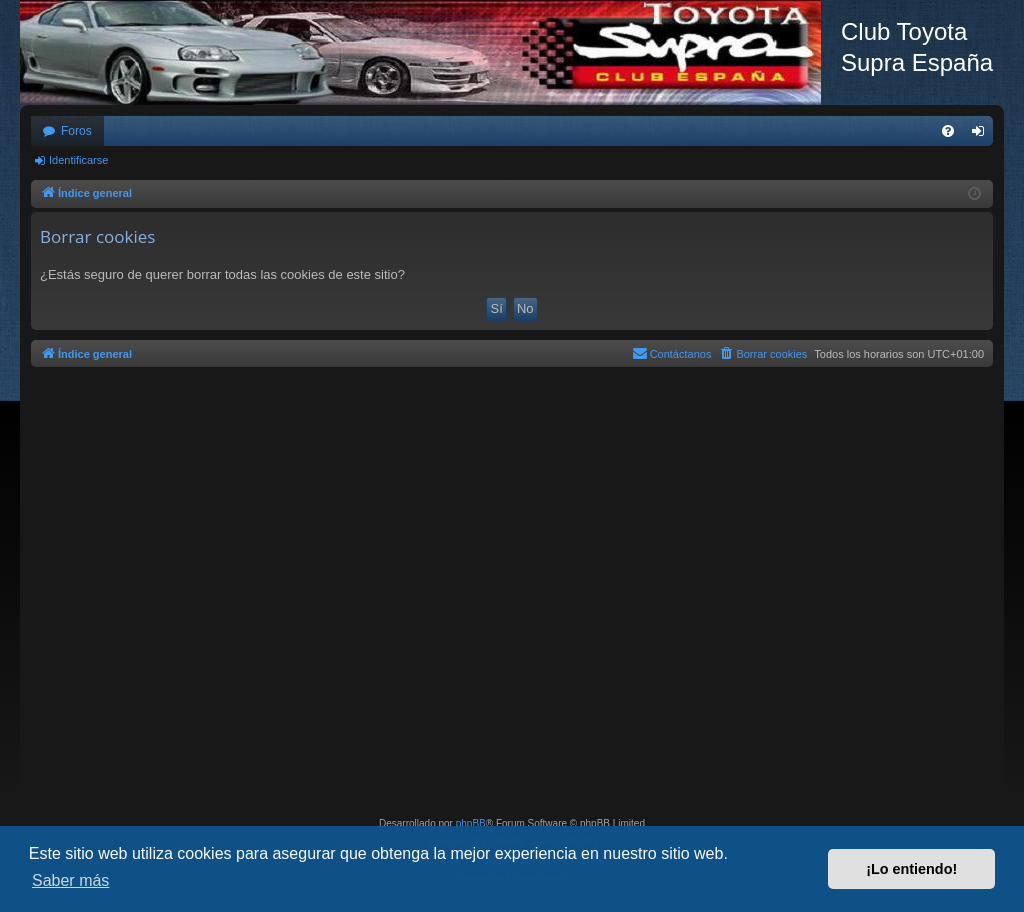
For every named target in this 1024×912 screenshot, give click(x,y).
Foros (76, 131)
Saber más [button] (70, 880)
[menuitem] (948, 131)
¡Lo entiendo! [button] (911, 869)
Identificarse (78, 160)
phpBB (471, 823)
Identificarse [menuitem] (982, 135)
